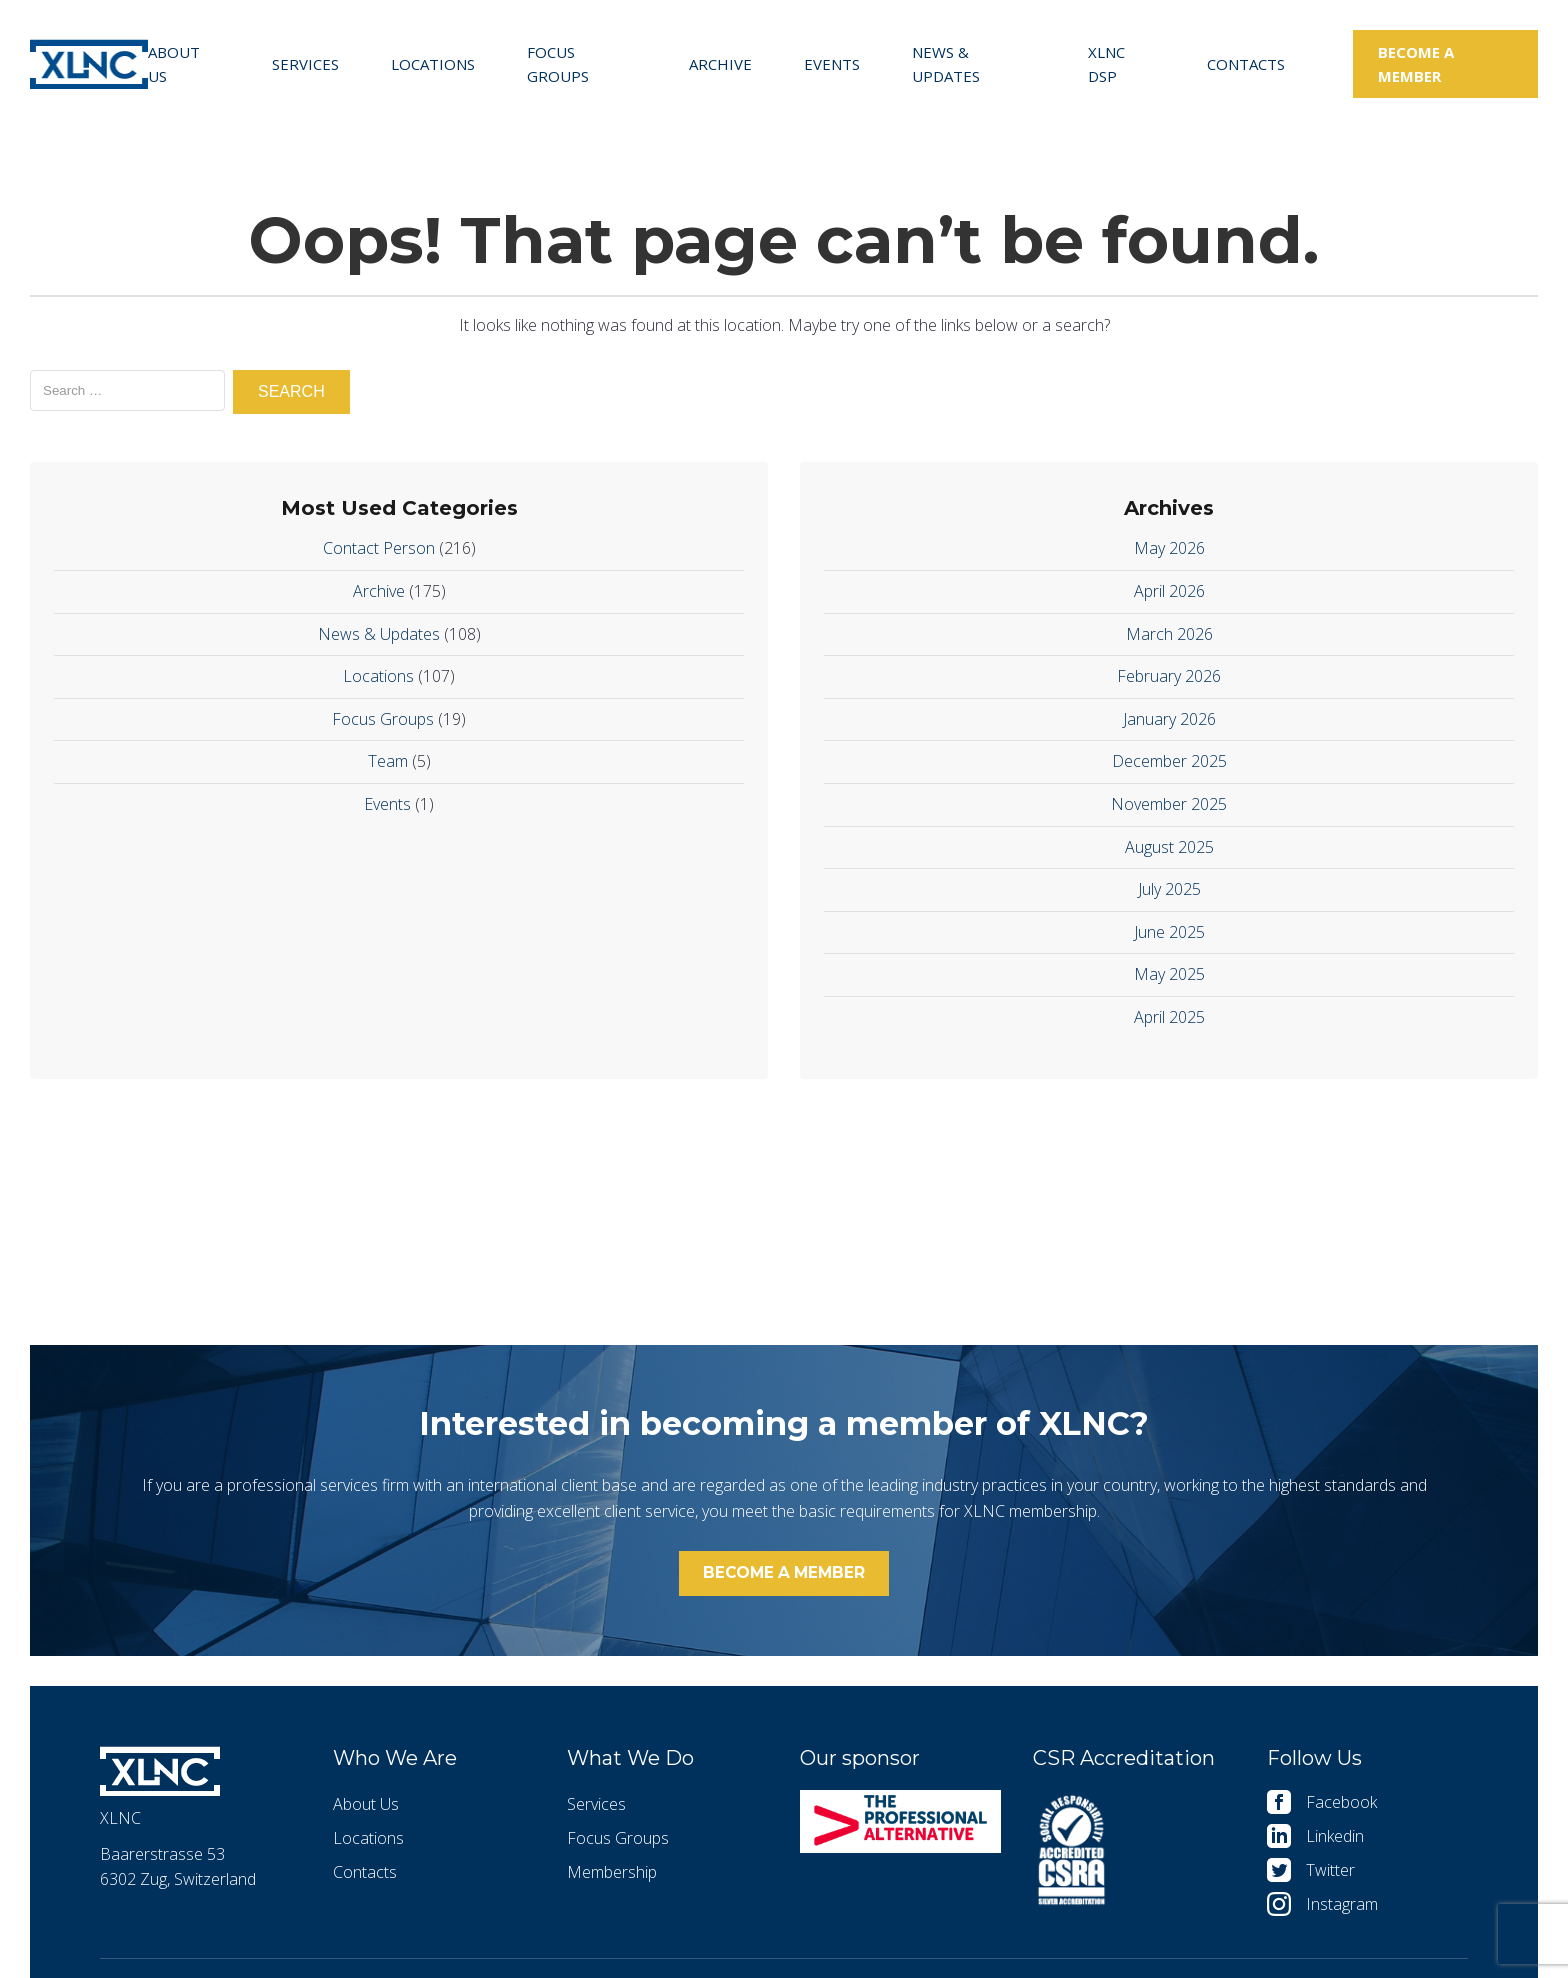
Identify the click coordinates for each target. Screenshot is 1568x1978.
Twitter (1330, 1876)
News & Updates (946, 64)
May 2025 (1169, 974)
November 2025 (1169, 804)
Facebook (1341, 1808)
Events (832, 64)
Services (305, 64)
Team (388, 761)
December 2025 (1169, 761)
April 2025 (1169, 1017)
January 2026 (1169, 719)
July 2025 (1169, 889)
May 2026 (1169, 548)
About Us (174, 64)
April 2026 (1169, 591)
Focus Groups (558, 64)
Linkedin (1335, 1842)
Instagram (1342, 1910)
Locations (433, 64)
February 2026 (1169, 676)
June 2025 (1169, 932)
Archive (720, 64)
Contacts (1246, 64)
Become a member (1416, 64)
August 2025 (1169, 847)
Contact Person (379, 548)
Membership (612, 1878)
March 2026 (1169, 634)
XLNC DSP (1106, 64)
